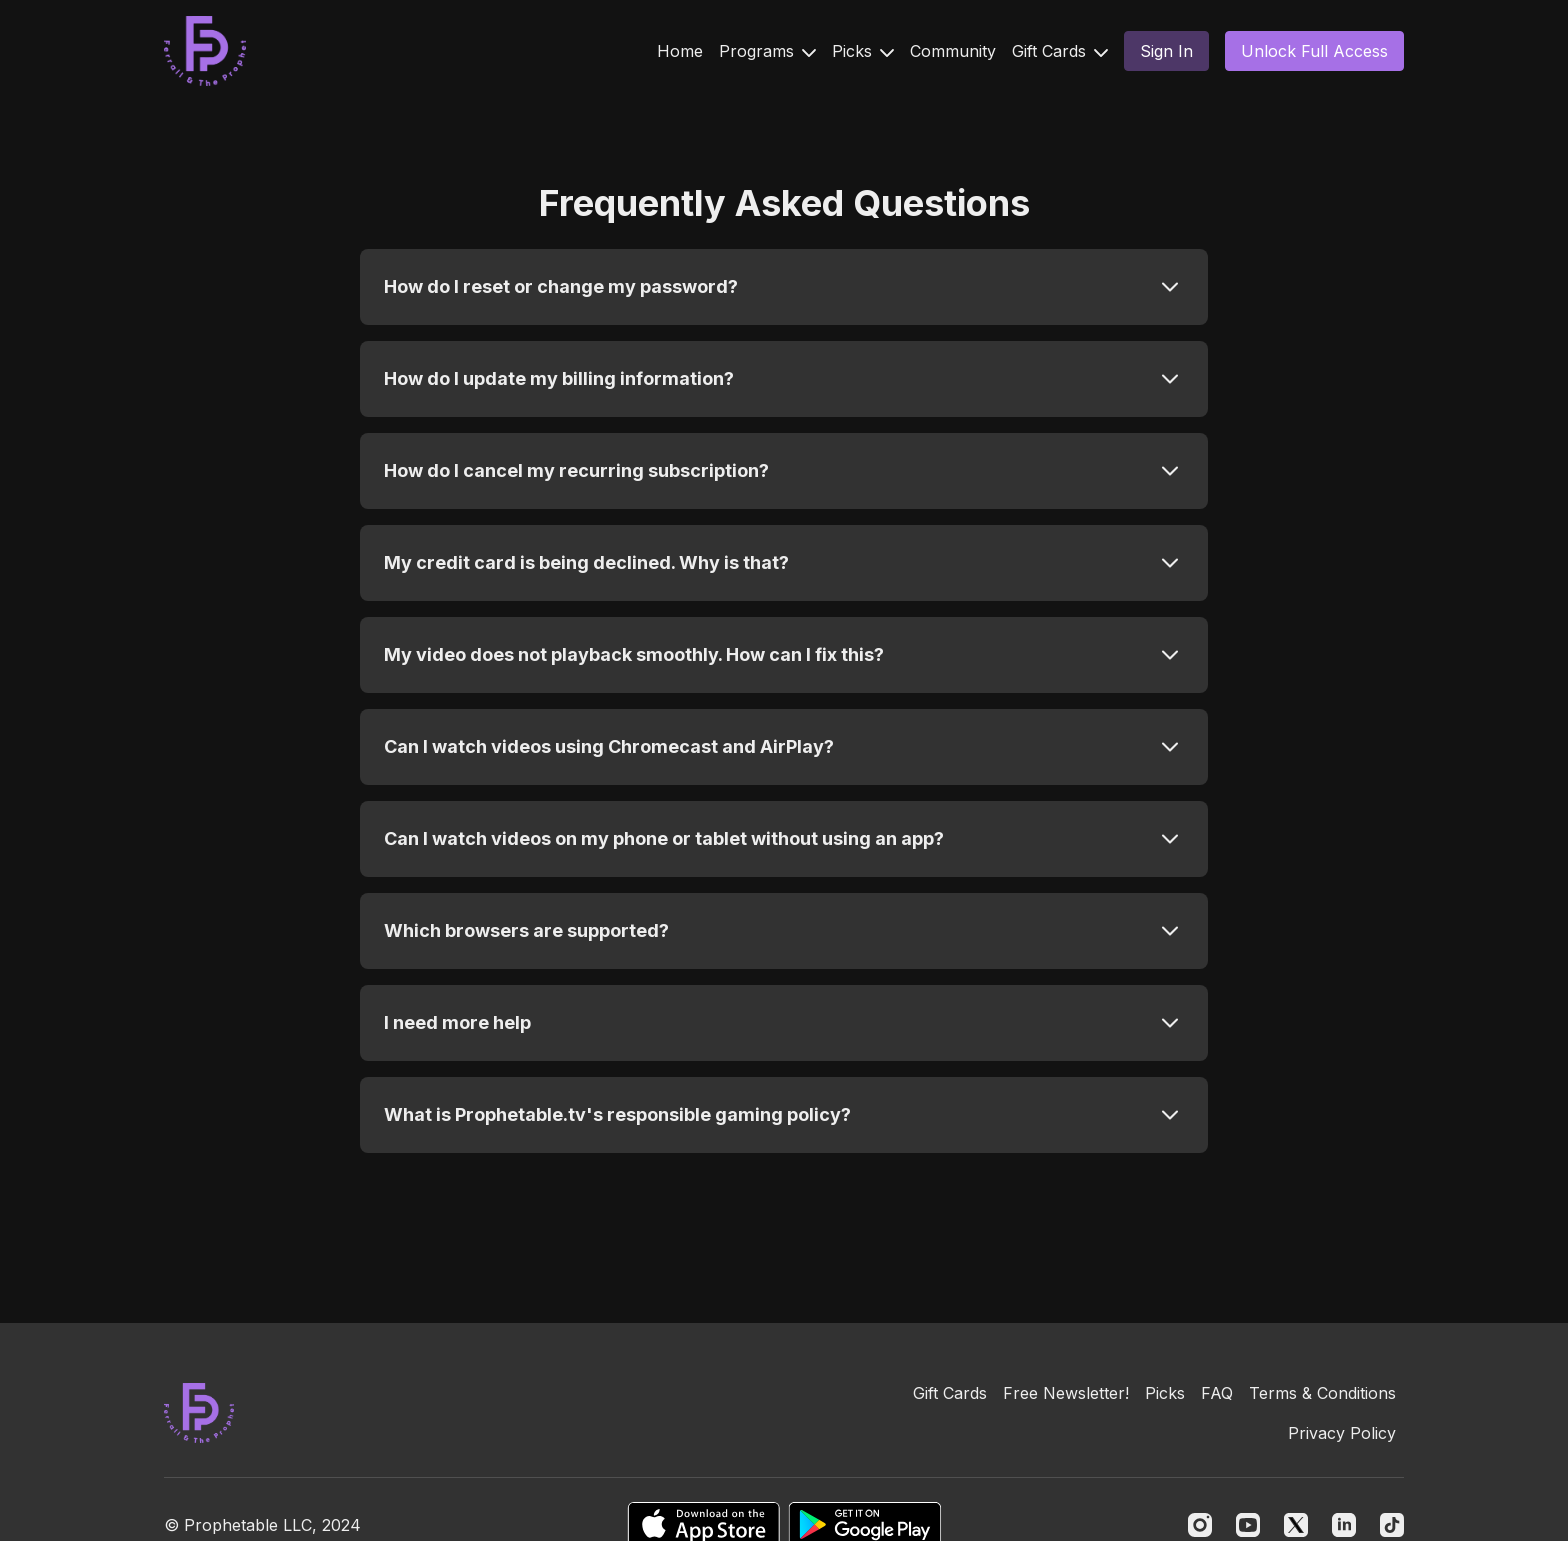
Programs (767, 51)
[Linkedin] (1344, 1525)
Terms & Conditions (1322, 1393)
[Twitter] (1296, 1525)
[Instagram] (1200, 1525)
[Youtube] (1248, 1525)
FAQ (1217, 1393)
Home (680, 51)
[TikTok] (1392, 1525)
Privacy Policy (1342, 1433)
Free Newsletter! (1066, 1393)
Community (953, 51)
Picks (863, 51)
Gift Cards (1060, 51)
